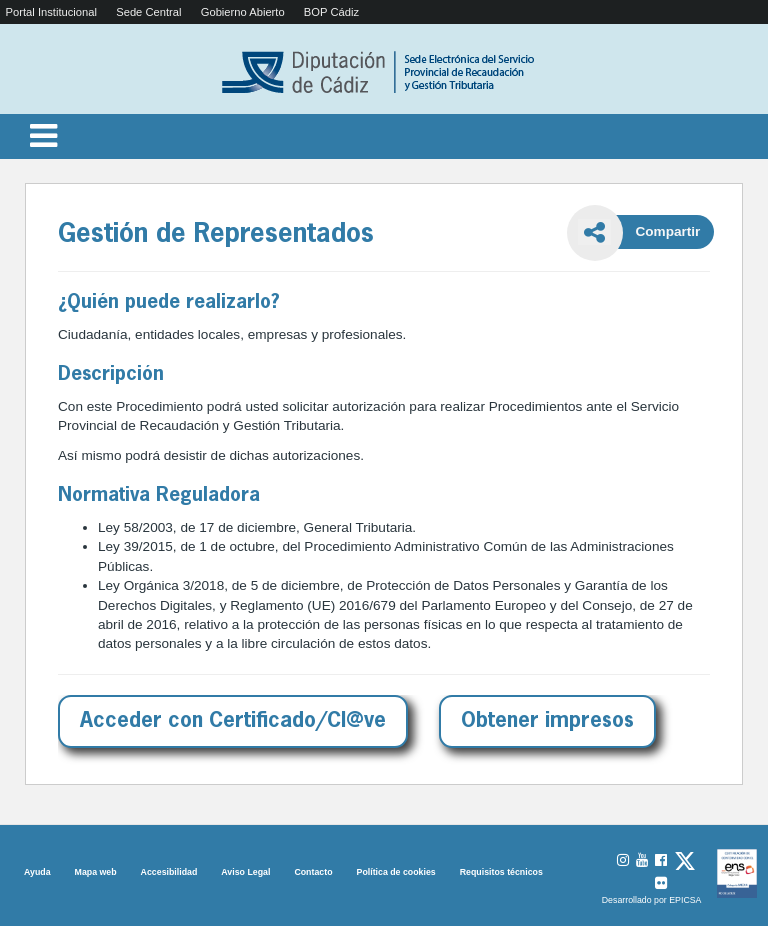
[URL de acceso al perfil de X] (685, 862)
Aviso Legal (245, 872)
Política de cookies (396, 872)
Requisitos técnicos (501, 872)
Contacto (313, 872)
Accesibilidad (169, 872)
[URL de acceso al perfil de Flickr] (661, 883)
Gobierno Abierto (243, 12)
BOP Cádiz (331, 12)
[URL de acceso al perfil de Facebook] (661, 860)
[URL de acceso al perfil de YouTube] (642, 860)
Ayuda (37, 872)
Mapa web (96, 872)
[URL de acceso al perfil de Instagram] (623, 860)
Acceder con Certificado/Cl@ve (233, 721)
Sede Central (148, 12)
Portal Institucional (51, 12)
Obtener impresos (547, 721)
